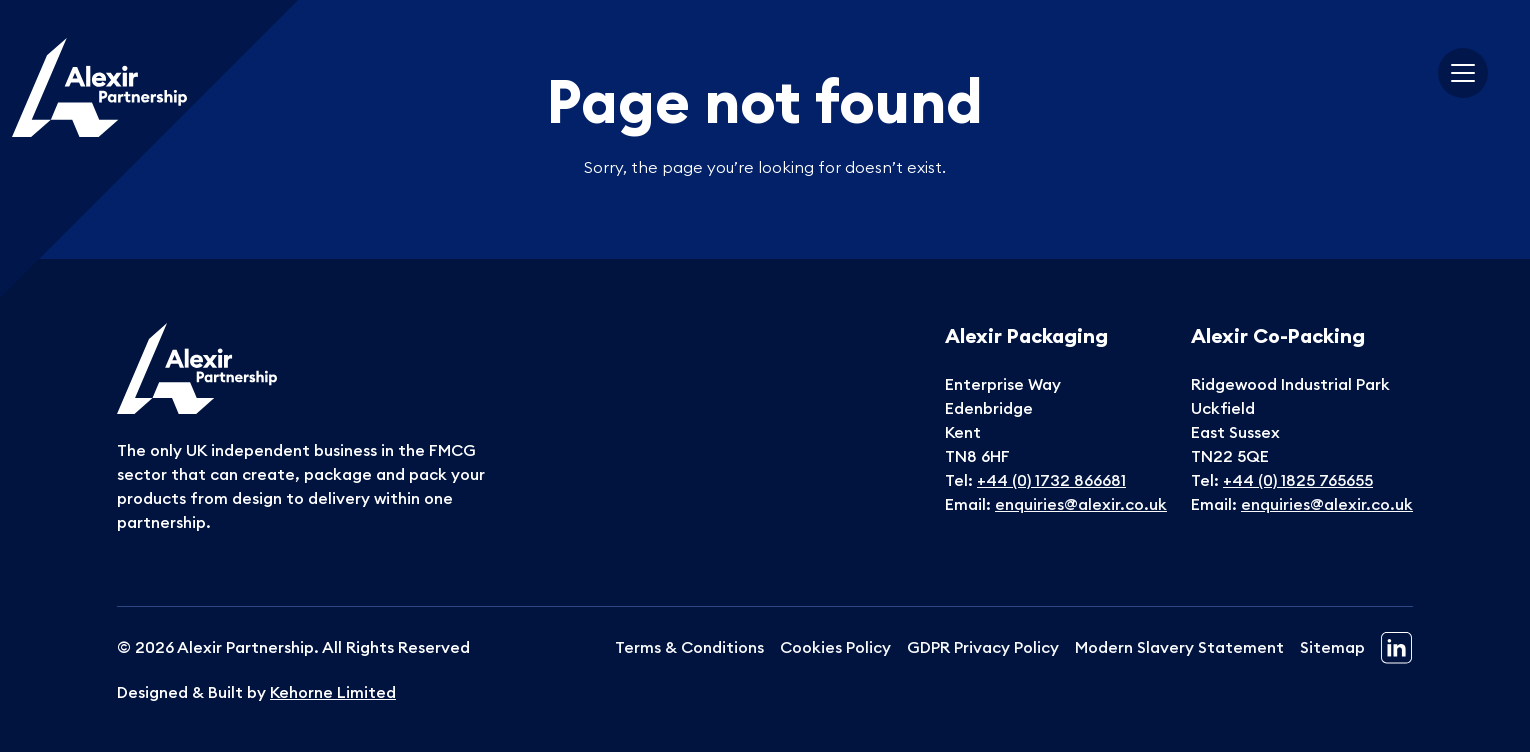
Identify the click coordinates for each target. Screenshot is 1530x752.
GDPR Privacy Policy (983, 647)
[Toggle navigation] (1463, 73)
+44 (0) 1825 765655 (1298, 480)
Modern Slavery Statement (1179, 647)
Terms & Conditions (689, 647)
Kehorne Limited (333, 692)
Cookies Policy (835, 647)
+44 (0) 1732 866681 (1051, 480)
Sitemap (1332, 647)
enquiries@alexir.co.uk (1081, 504)
